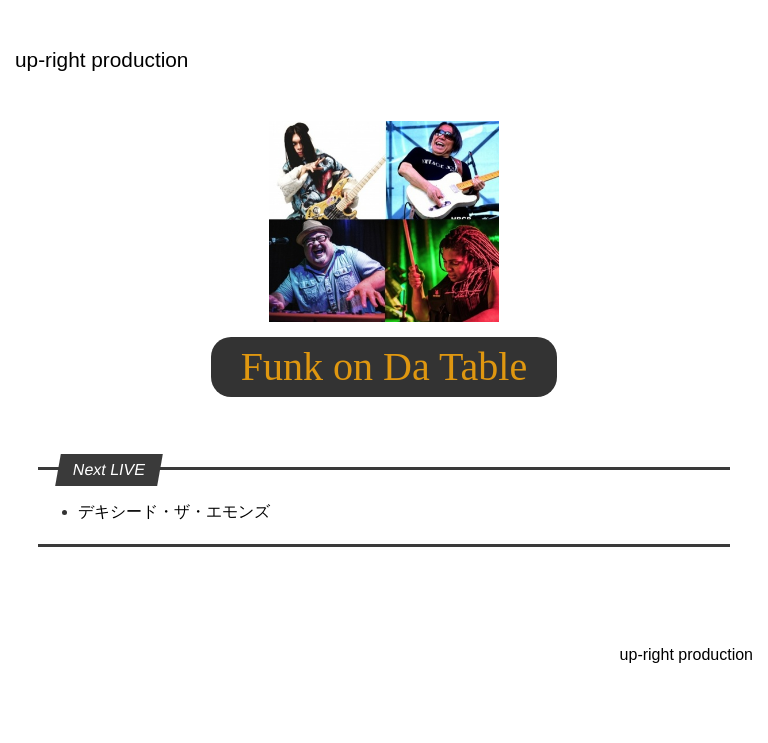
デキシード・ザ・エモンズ (174, 511)
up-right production (101, 59)
